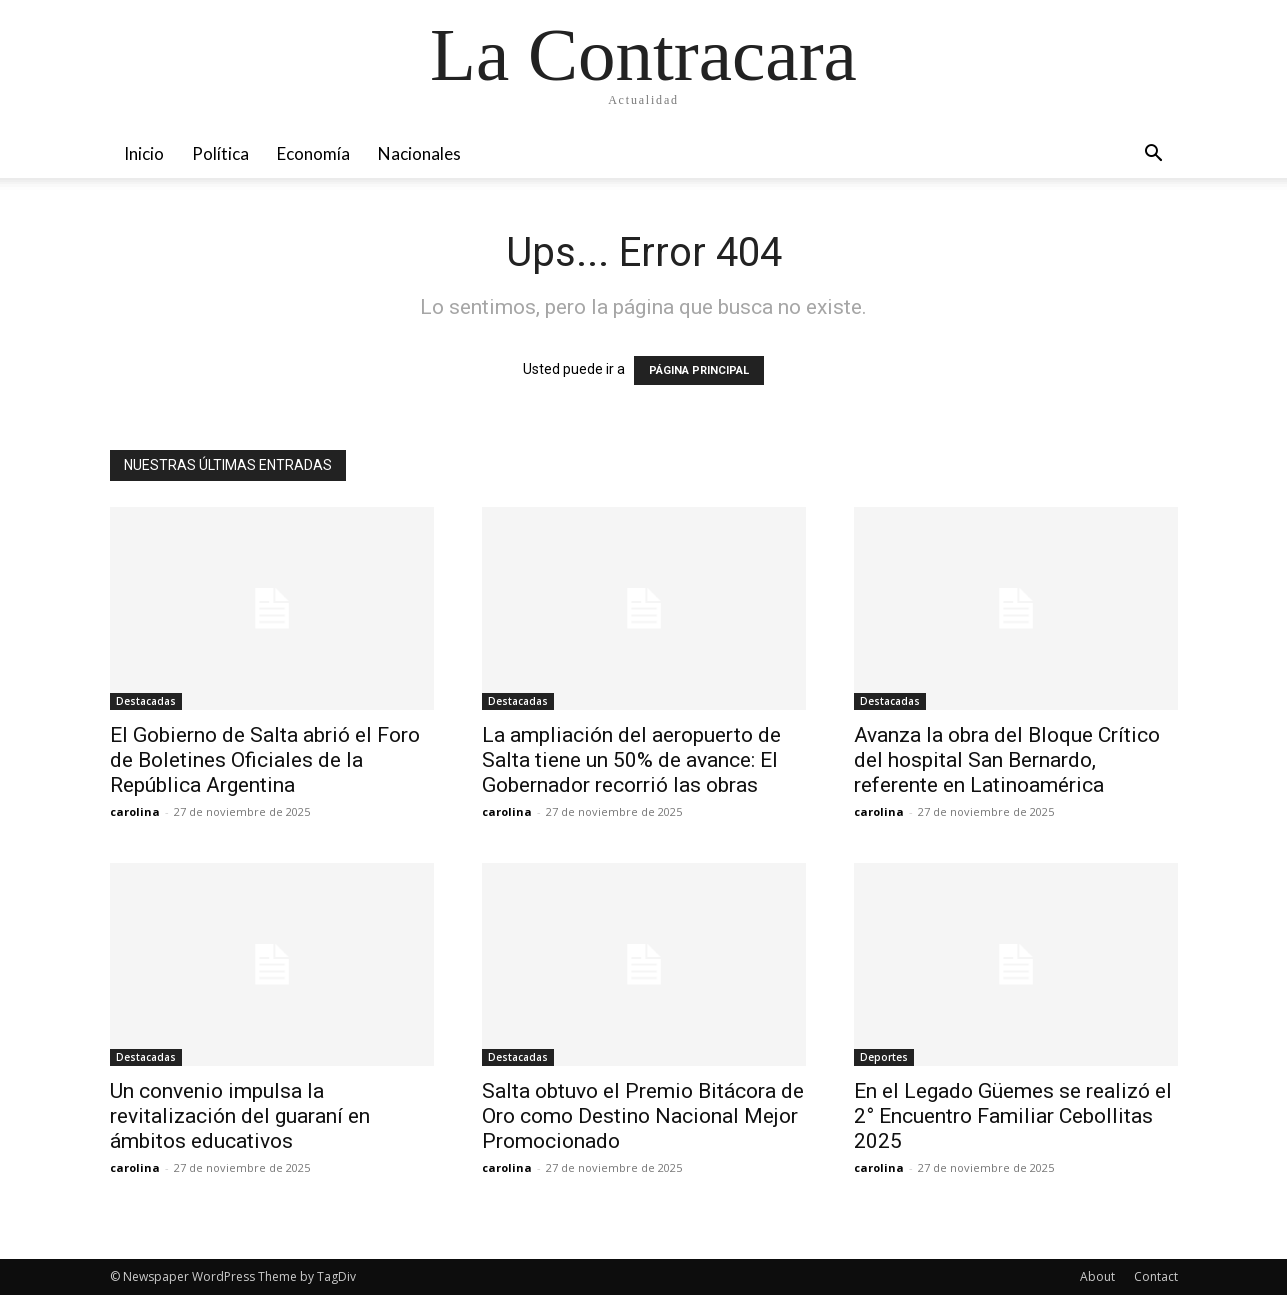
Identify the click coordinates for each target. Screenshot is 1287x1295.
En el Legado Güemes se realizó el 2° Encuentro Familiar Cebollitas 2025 (1013, 1116)
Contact (1156, 1276)
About (1097, 1276)
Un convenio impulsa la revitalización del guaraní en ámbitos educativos (240, 1116)
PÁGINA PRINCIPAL (699, 370)
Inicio (144, 153)
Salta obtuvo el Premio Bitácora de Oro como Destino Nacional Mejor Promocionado (643, 1116)
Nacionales (419, 153)
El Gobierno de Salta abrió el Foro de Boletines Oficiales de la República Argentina (265, 760)
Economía (313, 153)
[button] (1154, 155)
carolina (135, 811)
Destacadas (146, 701)
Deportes (884, 1057)
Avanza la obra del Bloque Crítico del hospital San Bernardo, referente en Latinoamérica (1007, 760)
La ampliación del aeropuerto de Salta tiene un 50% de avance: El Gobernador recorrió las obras (631, 760)
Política (220, 153)
